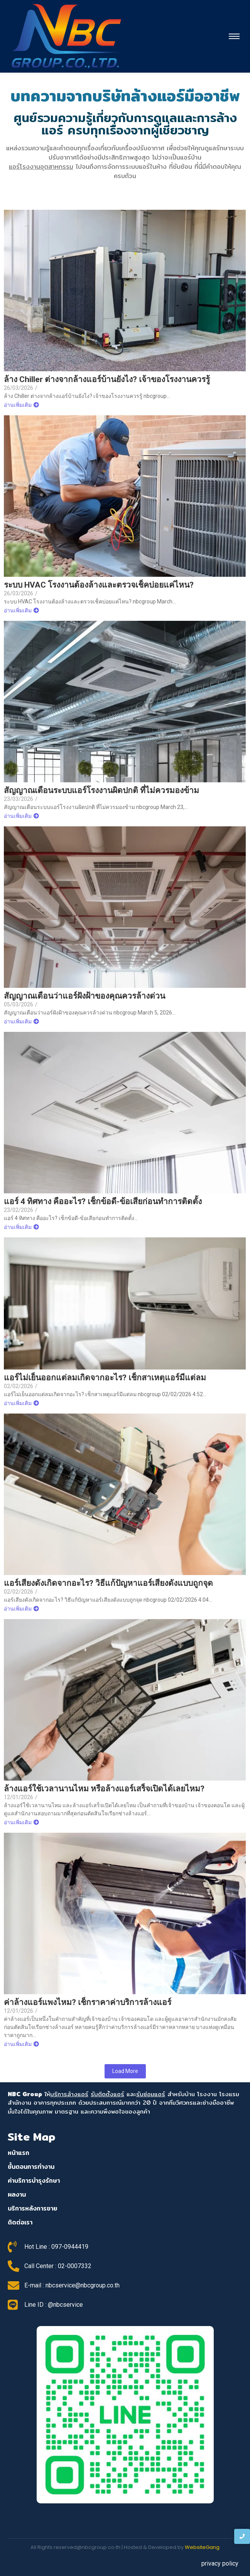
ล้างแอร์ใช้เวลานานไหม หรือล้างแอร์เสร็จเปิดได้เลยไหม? (104, 1788)
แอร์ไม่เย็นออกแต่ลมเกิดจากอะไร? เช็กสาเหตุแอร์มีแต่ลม (105, 1377)
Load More (125, 2071)
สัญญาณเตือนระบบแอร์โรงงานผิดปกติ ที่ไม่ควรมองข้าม (101, 790)
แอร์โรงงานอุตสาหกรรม (41, 167)
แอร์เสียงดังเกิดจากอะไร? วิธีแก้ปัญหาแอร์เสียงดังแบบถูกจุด (108, 1583)
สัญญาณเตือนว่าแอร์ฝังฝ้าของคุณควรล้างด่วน (84, 996)
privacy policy (219, 2563)
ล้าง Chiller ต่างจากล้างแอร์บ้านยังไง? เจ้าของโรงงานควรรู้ (107, 379)
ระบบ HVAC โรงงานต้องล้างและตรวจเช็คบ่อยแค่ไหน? (99, 585)
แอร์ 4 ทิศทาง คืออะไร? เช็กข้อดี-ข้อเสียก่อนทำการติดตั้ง (103, 1201)
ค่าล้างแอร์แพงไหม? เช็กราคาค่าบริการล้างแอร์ (87, 2002)
